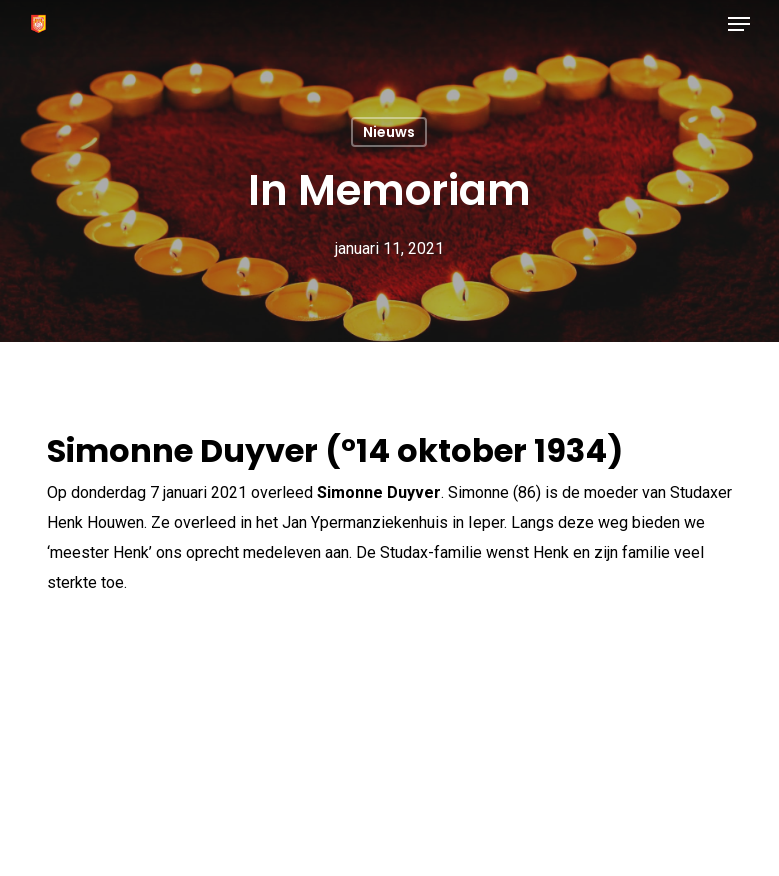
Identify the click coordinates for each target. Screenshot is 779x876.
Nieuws (389, 132)
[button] (739, 24)
